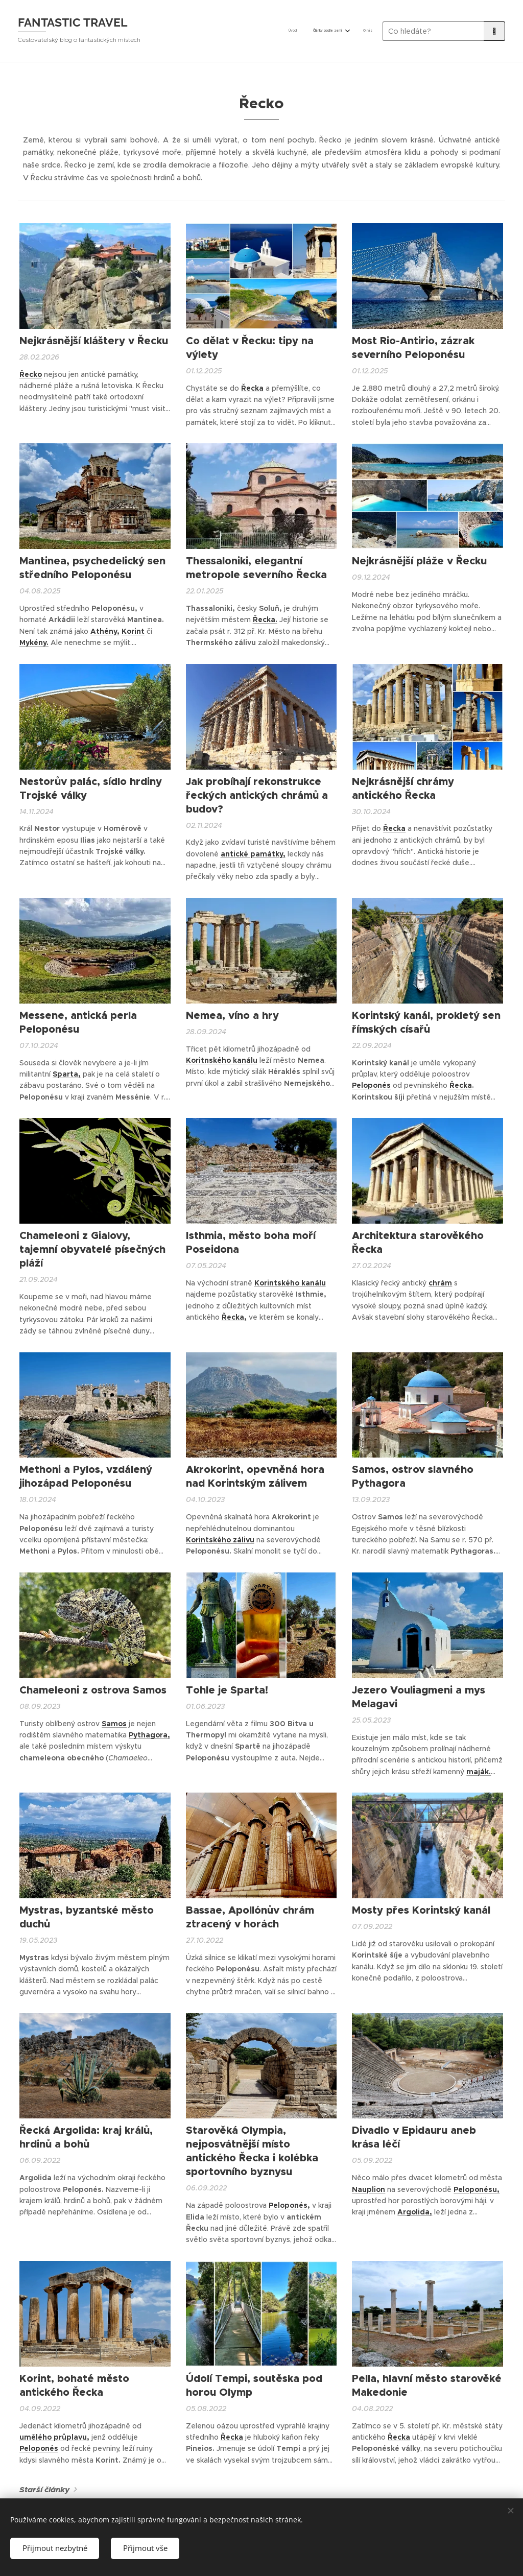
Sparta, (67, 1074)
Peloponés (371, 1085)
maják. (478, 1771)
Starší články (44, 2490)
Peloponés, (289, 2205)
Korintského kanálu (290, 1282)
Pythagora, (149, 1734)
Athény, (105, 631)
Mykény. (34, 642)
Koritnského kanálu (221, 1060)
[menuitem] (337, 31)
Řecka (252, 388)
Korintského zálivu (220, 1539)
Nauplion (368, 2189)
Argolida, (414, 2211)
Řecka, (234, 1317)
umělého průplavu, (54, 2437)
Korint (133, 631)
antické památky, (253, 853)
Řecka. (265, 619)
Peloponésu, (477, 2189)
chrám (440, 1282)
